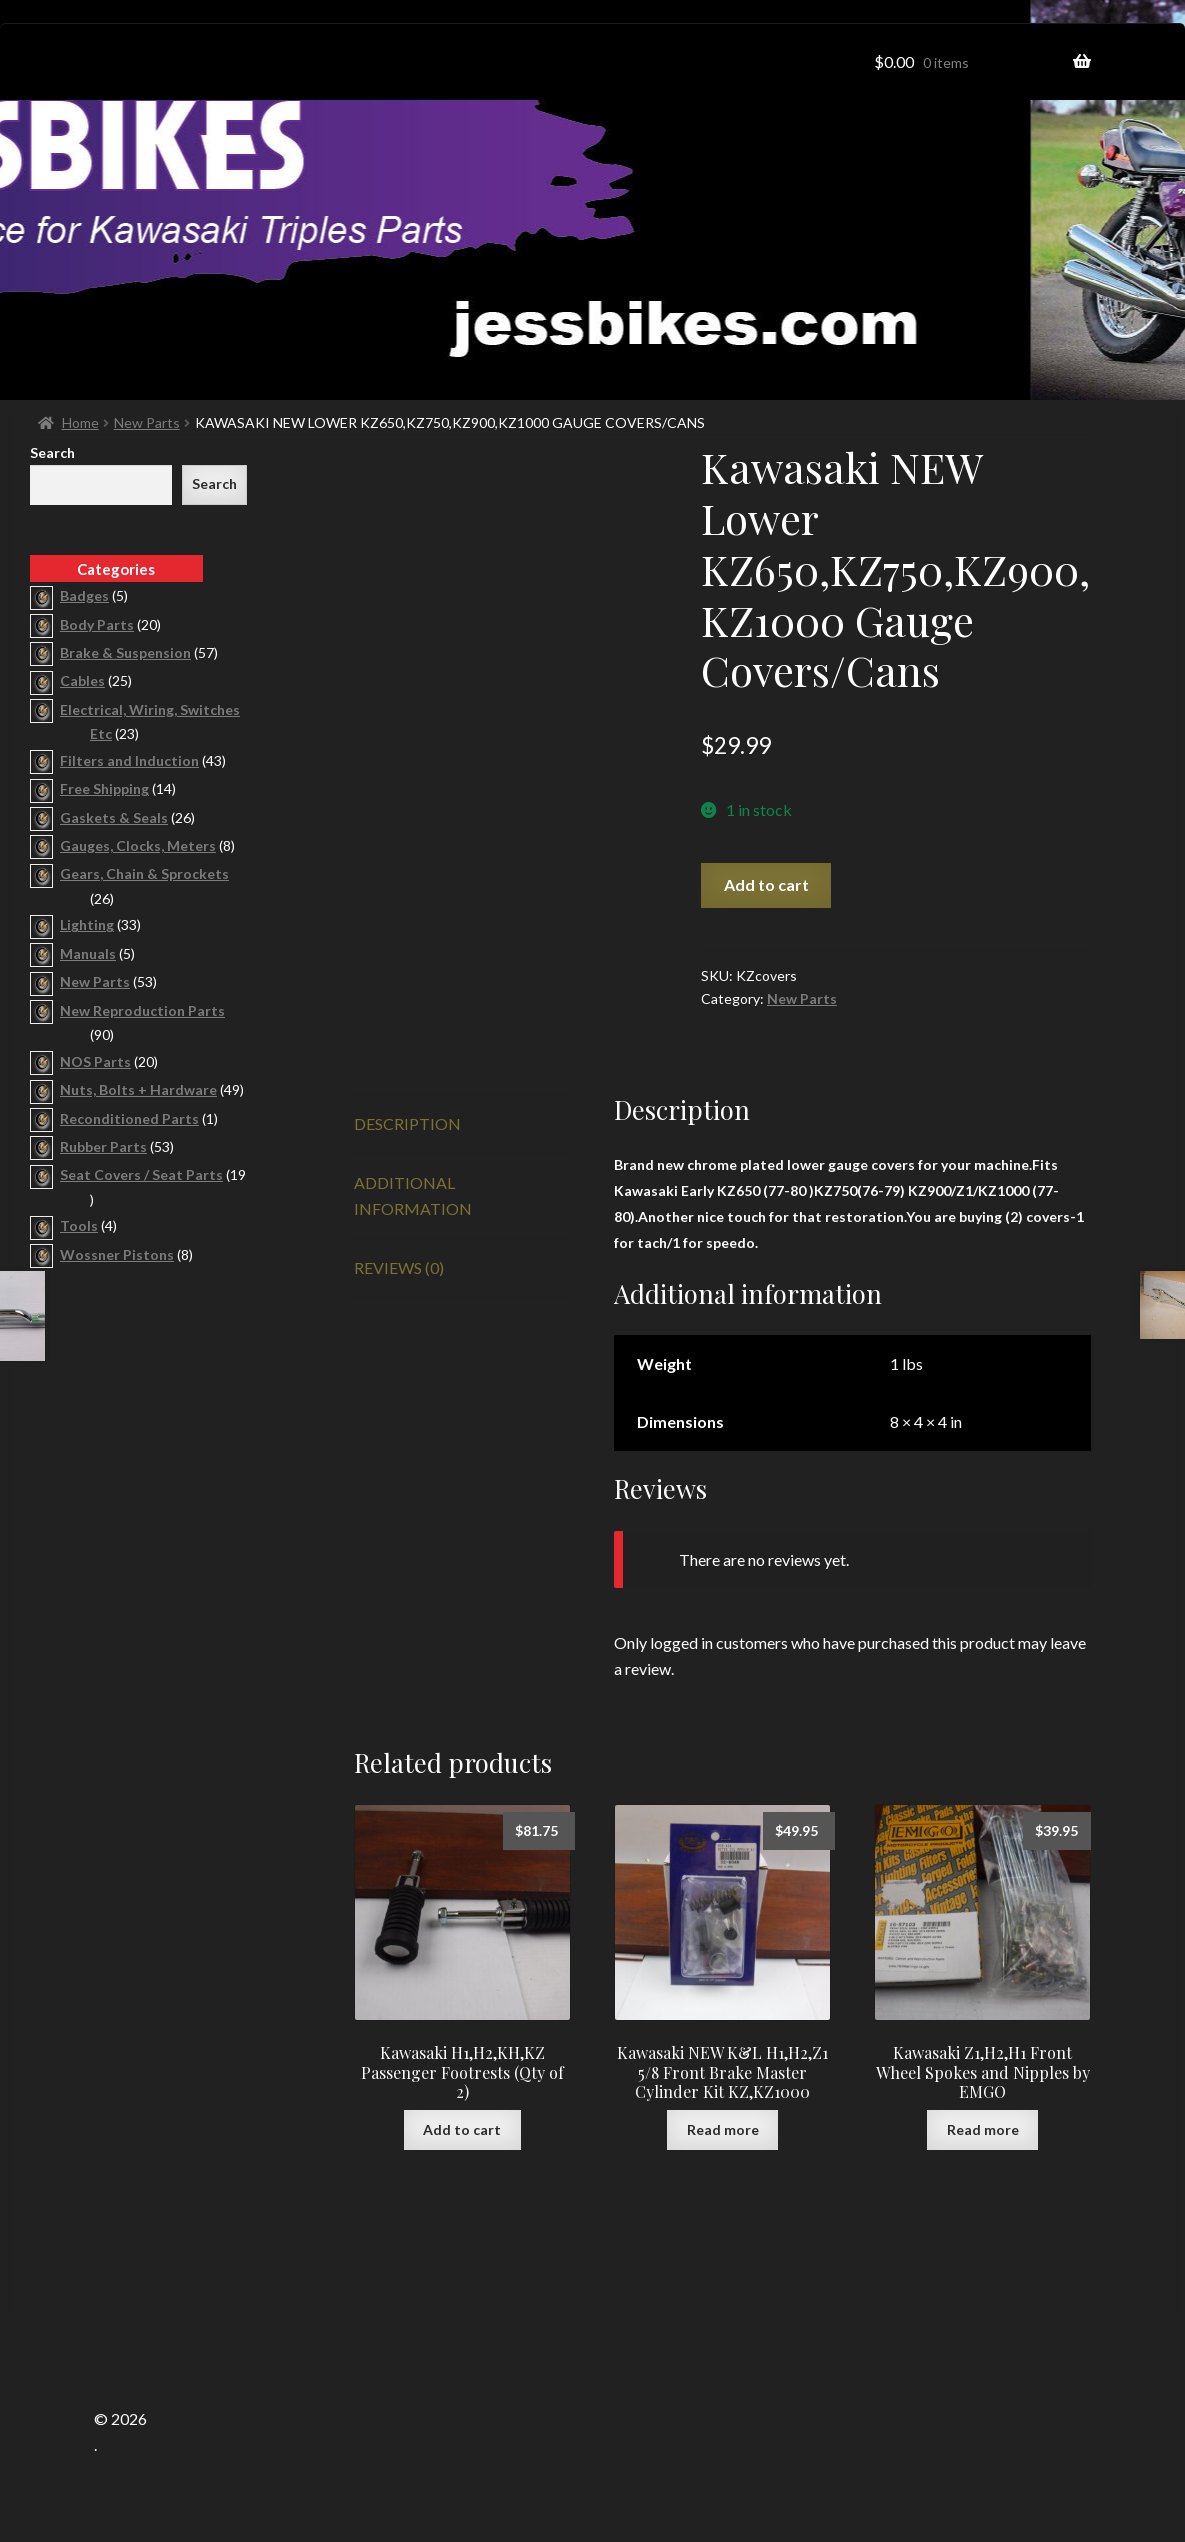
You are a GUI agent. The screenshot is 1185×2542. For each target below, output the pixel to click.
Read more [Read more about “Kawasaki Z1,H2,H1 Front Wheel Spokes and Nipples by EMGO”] (983, 2129)
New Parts (147, 422)
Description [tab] (407, 1123)
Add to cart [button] (462, 2129)
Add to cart (766, 884)
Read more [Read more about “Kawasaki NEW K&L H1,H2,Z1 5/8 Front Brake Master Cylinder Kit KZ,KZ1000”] (723, 2129)
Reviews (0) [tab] (399, 1267)
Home (80, 422)
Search (52, 452)
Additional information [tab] (413, 1195)
